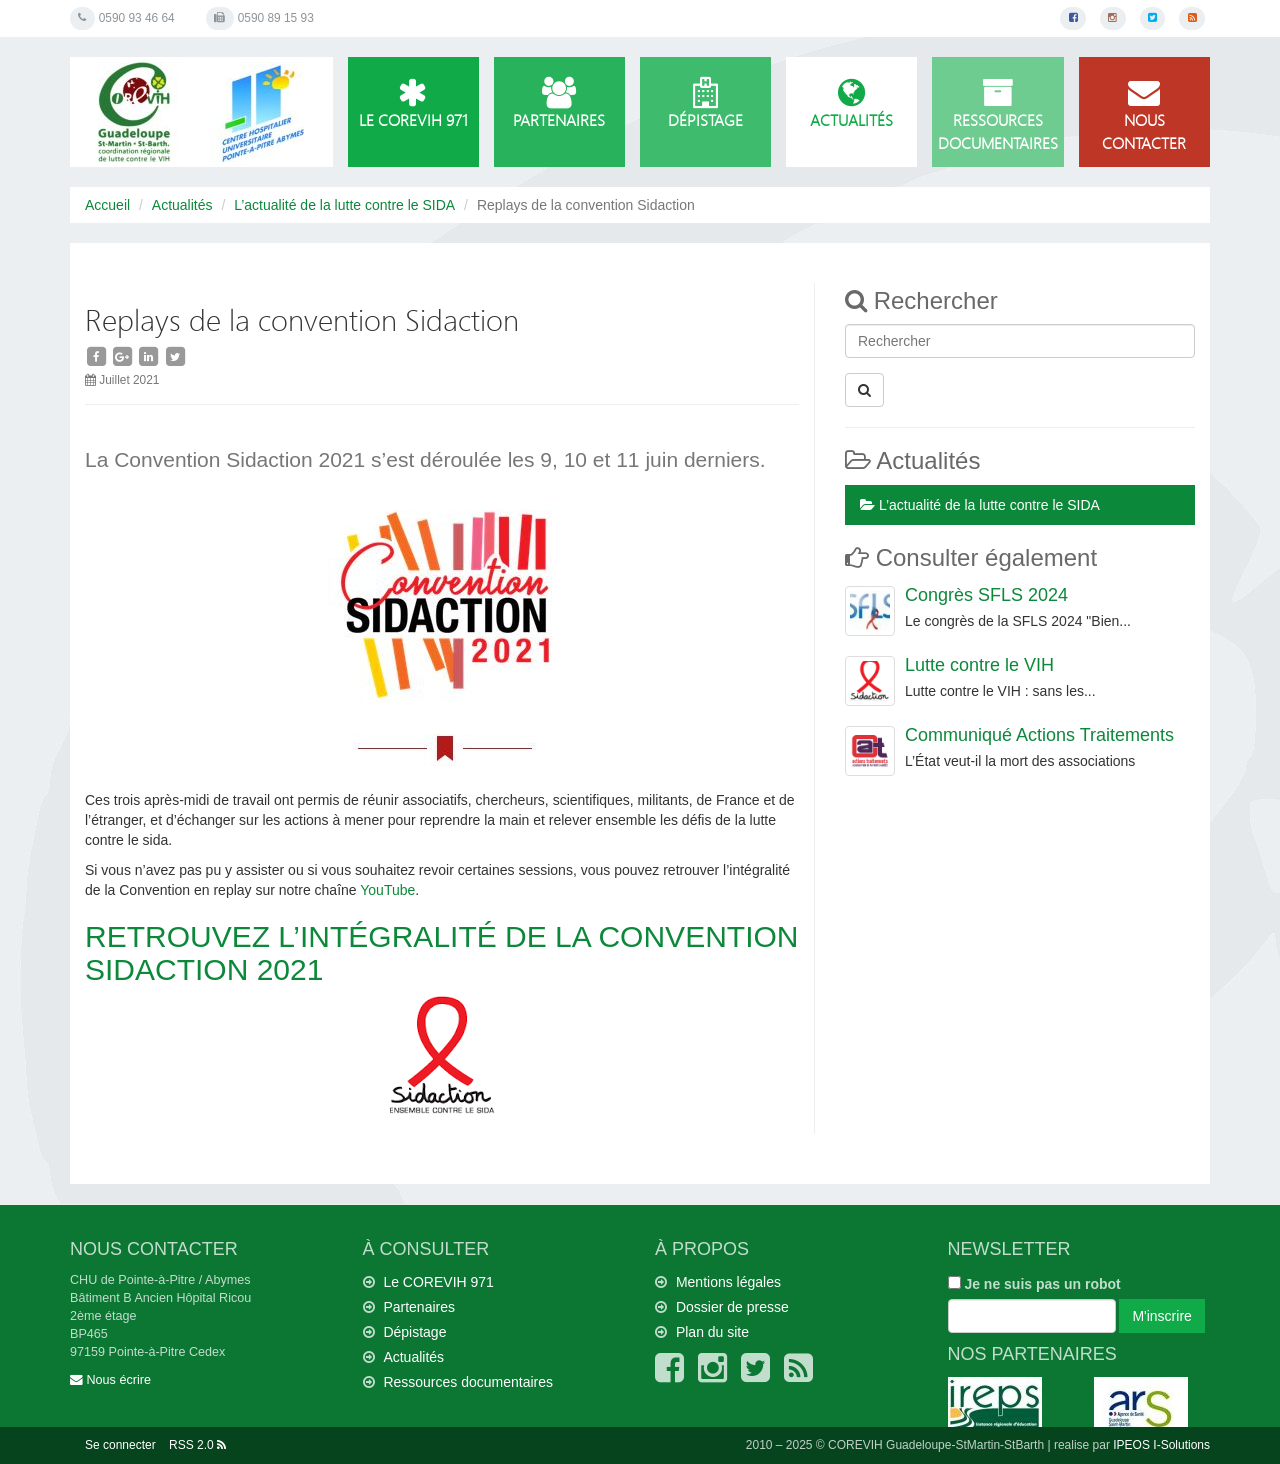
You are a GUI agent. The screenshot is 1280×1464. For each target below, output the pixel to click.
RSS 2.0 (197, 1445)
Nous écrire (110, 1380)
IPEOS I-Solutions (1161, 1445)
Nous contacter (1144, 115)
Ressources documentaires (997, 115)
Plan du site (712, 1332)
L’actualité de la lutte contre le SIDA (344, 205)
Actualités (851, 104)
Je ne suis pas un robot (1034, 1284)
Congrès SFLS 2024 (986, 595)
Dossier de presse (732, 1307)
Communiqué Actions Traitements (1039, 735)
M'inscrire (1161, 1316)
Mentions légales (728, 1282)
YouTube (387, 890)
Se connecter (120, 1445)
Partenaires (559, 104)
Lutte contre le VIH (979, 665)
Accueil (107, 205)
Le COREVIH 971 (413, 104)
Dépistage (705, 104)
